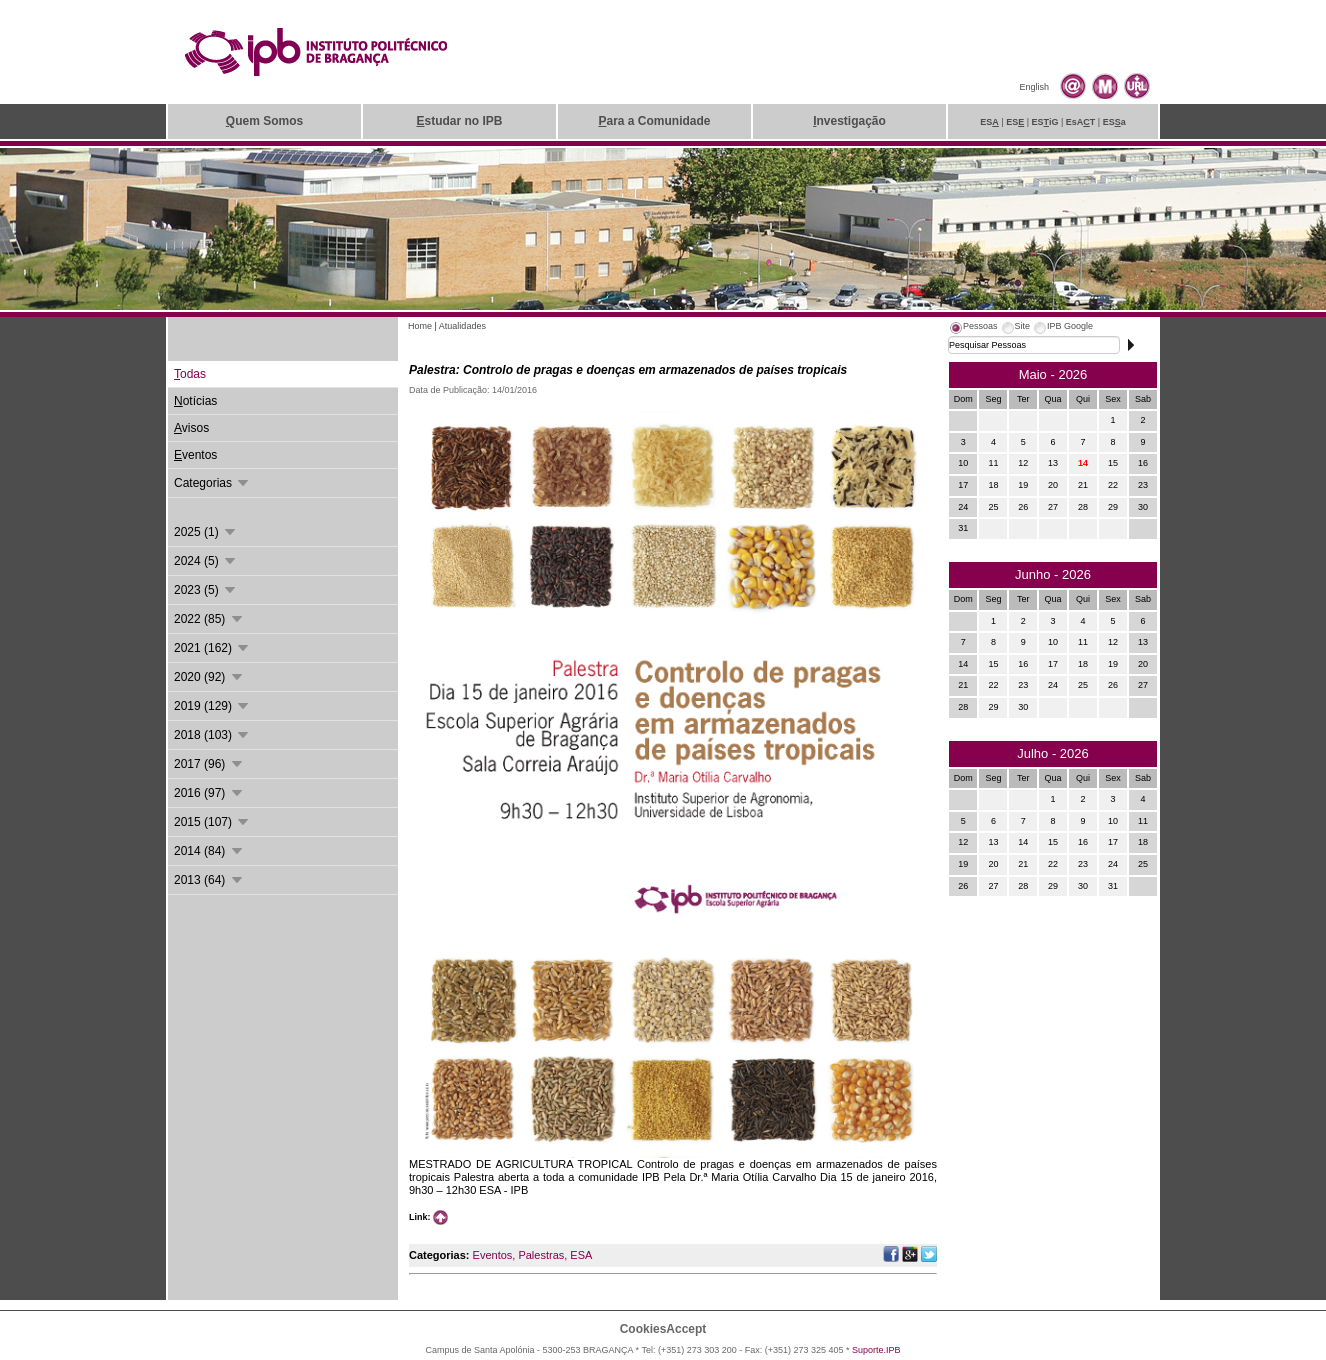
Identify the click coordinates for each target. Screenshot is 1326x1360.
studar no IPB (459, 121)
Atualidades (462, 326)
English (1034, 87)
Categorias (212, 483)
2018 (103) (212, 735)
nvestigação (849, 121)
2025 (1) (206, 532)
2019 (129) (212, 706)
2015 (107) (212, 822)
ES (989, 122)
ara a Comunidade (654, 121)
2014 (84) (209, 851)
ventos (195, 455)
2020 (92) (209, 677)
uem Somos (264, 121)
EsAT (1081, 122)
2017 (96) (209, 764)
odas (190, 374)
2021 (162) (212, 648)
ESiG (1045, 122)
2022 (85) (209, 619)
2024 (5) (206, 561)
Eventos (493, 1255)
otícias (195, 401)
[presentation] (973, 329)
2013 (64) (209, 880)
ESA (581, 1255)
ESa (1114, 122)
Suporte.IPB (876, 1350)
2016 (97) (209, 793)
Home (420, 326)
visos (191, 428)
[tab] (973, 329)
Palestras (541, 1255)
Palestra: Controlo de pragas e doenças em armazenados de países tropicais (628, 370)
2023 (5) (206, 590)
